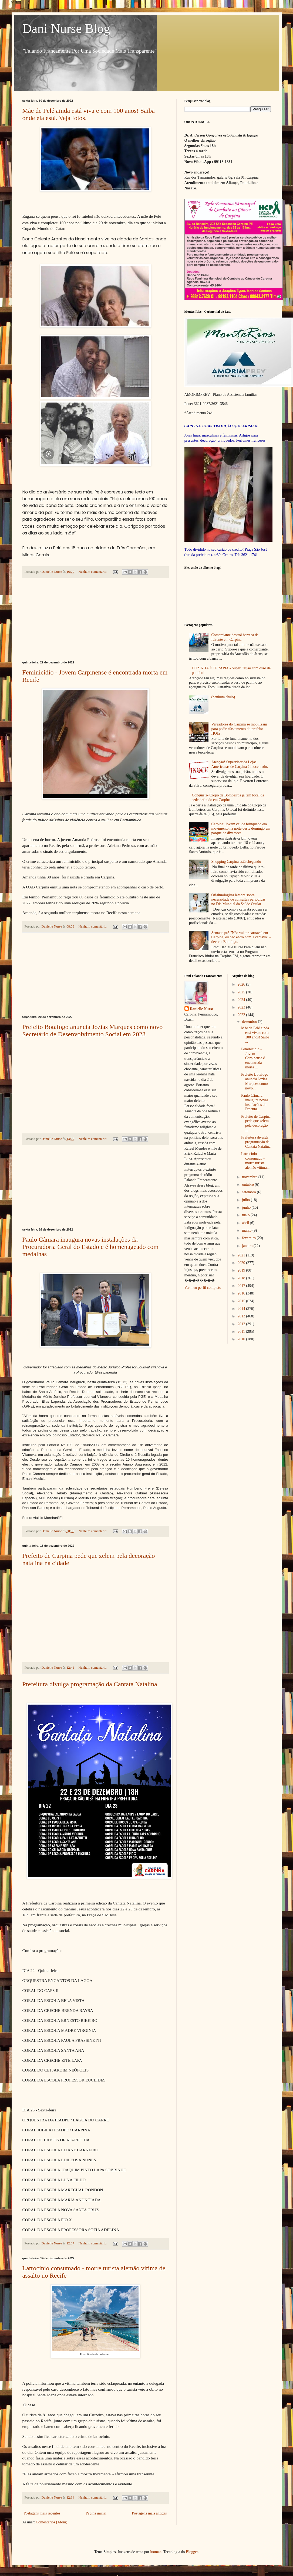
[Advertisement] (95, 619)
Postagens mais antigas (149, 2513)
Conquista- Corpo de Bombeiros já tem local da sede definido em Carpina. (228, 797)
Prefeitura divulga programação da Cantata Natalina (89, 1684)
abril (246, 1223)
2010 (242, 1339)
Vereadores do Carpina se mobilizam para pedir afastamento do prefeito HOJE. (239, 728)
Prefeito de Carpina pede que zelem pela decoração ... (256, 1123)
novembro (250, 1177)
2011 (242, 1332)
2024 (242, 1000)
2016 (242, 1293)
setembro (249, 1192)
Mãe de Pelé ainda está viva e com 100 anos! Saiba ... (255, 1035)
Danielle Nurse (202, 1009)
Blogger (192, 2552)
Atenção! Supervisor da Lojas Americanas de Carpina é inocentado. (239, 764)
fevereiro (249, 1238)
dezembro (250, 1022)
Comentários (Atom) (51, 2522)
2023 (242, 1007)
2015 (242, 1301)
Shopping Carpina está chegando (236, 862)
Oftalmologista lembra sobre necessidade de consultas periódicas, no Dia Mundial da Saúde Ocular (239, 899)
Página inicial (96, 2513)
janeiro (247, 1246)
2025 (242, 992)
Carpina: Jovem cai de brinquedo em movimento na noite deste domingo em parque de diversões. (240, 828)
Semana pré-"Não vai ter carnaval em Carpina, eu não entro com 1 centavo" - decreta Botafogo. (241, 937)
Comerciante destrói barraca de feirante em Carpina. (235, 637)
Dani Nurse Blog (66, 28)
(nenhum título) (223, 697)
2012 (242, 1324)
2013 (242, 1316)
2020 (242, 1263)
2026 (242, 984)
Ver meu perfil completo (202, 1288)
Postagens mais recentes (42, 2513)
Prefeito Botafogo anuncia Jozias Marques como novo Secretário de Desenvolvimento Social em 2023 (92, 1030)
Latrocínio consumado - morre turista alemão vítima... (255, 1160)
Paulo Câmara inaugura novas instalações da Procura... (254, 1102)
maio (246, 1215)
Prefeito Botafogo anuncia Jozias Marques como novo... (254, 1081)
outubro (248, 1185)
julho (246, 1200)
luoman (155, 2552)
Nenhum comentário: (93, 572)
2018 (242, 1278)
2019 (242, 1270)
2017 (242, 1286)
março (247, 1230)
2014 (242, 1309)
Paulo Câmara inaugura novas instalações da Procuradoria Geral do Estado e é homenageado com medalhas (90, 1247)
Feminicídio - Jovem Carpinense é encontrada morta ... (253, 1058)
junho (246, 1207)
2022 (242, 1015)
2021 (242, 1255)
